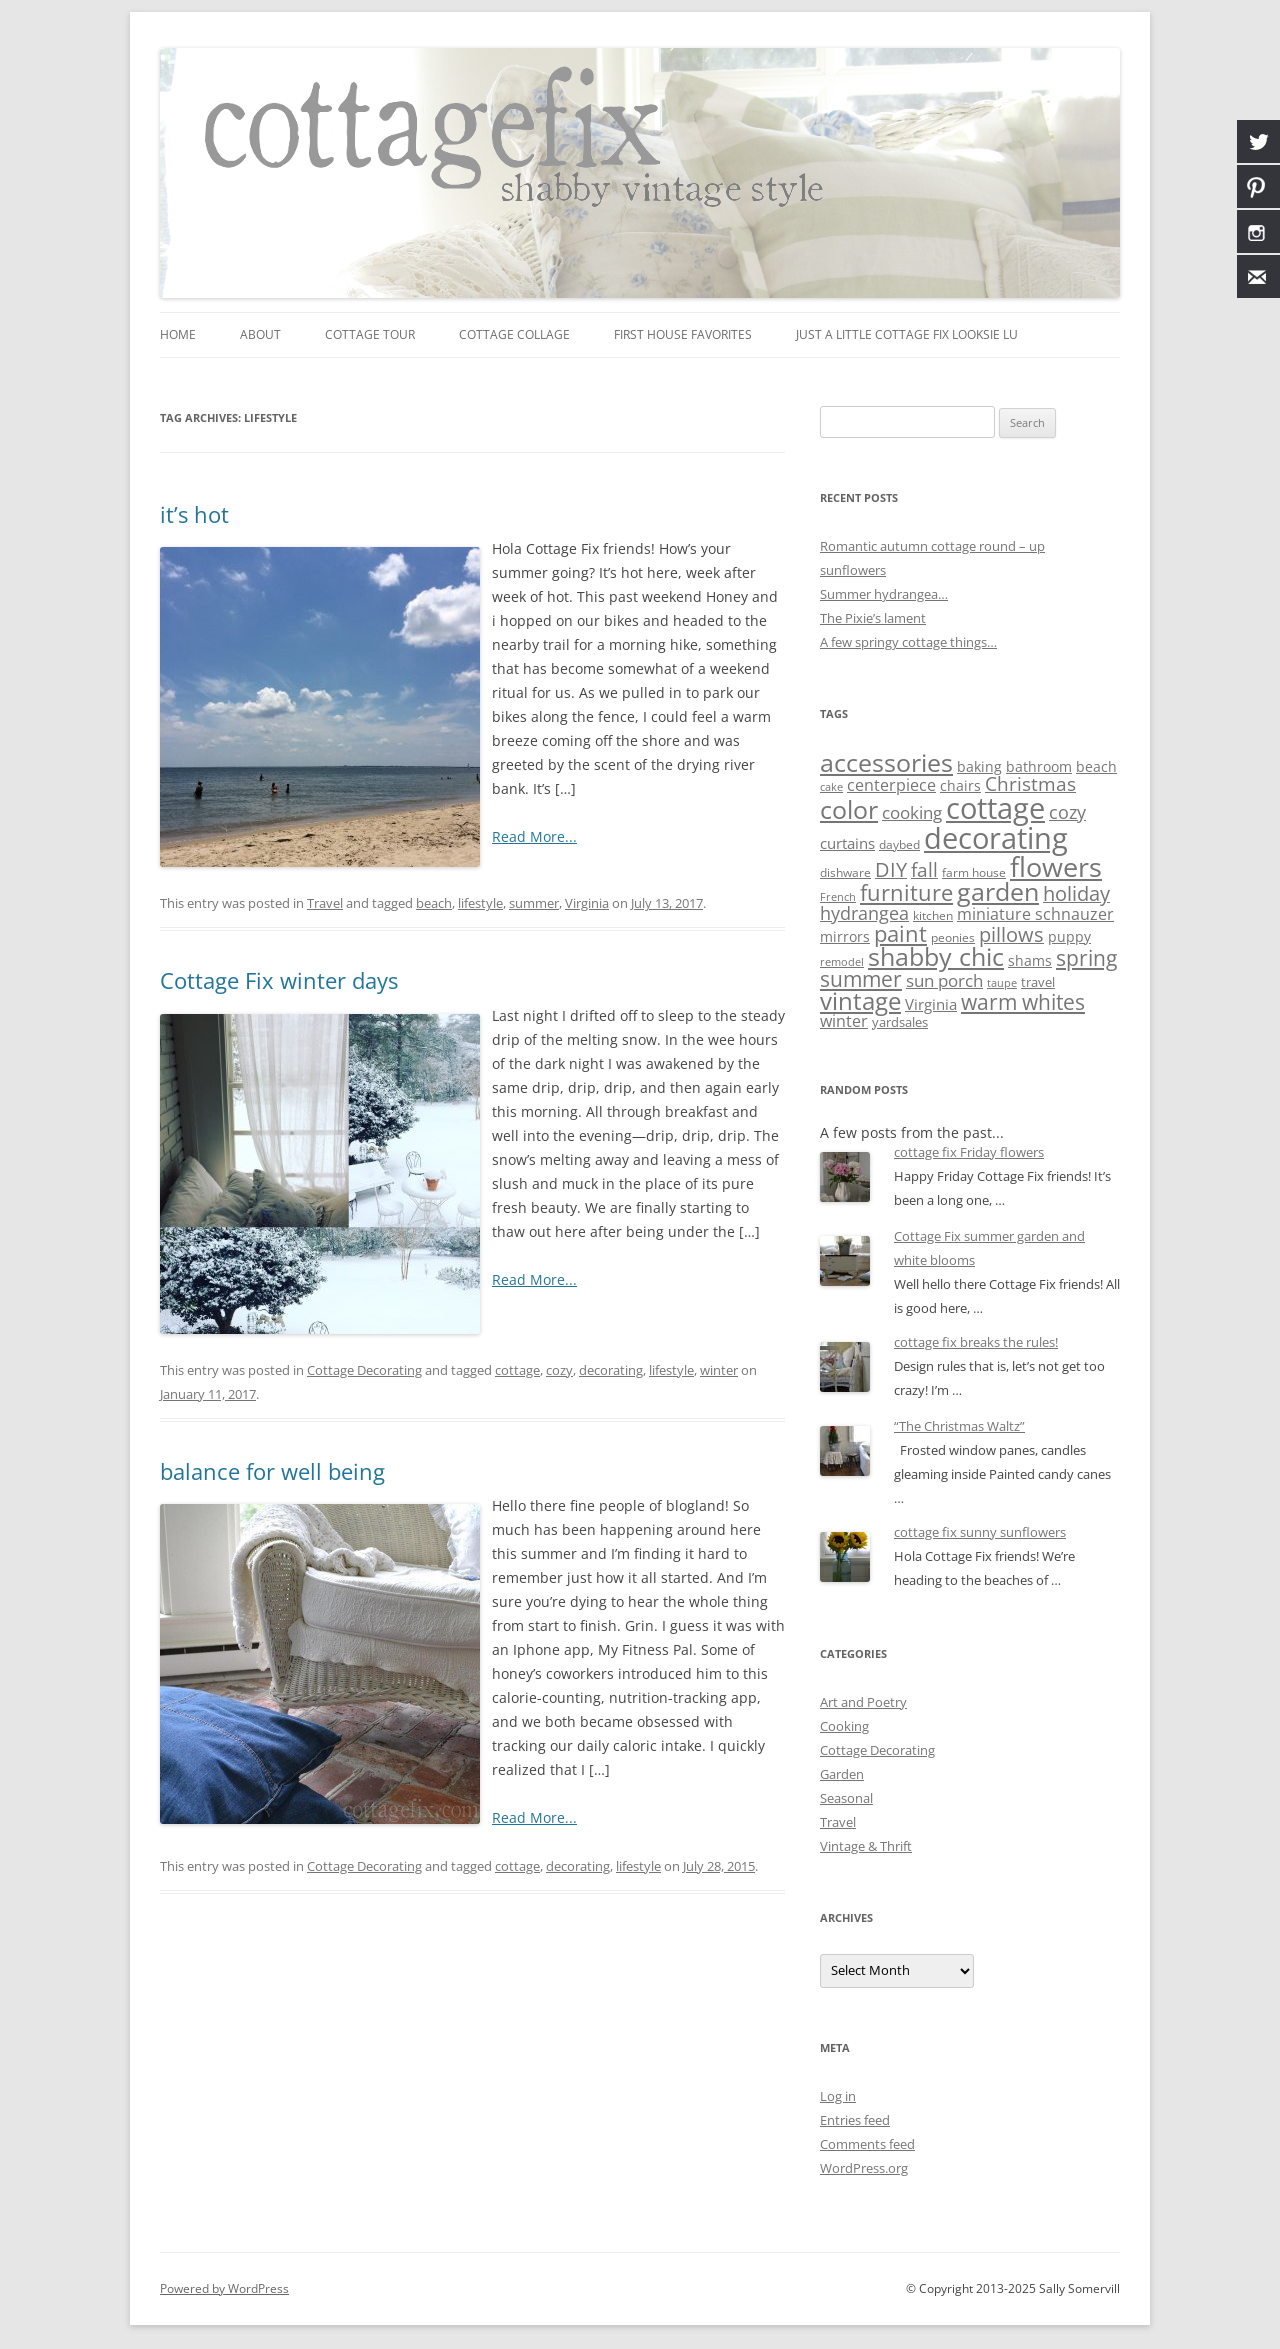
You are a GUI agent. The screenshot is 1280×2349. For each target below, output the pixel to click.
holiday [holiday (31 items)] (1076, 893)
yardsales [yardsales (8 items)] (900, 1022)
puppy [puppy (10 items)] (1069, 936)
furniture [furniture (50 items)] (906, 892)
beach (434, 903)
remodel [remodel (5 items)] (842, 962)
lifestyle (480, 903)
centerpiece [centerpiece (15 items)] (891, 785)
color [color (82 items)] (849, 809)
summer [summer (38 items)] (861, 979)
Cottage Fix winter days (279, 980)
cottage (517, 1370)
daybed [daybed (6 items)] (899, 844)
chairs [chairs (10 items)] (960, 785)
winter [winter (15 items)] (844, 1021)
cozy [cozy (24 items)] (1067, 811)
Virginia (587, 903)
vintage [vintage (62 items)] (860, 1001)
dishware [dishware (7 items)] (845, 872)
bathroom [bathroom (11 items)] (1039, 766)
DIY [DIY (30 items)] (891, 869)
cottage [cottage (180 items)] (995, 808)
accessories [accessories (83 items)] (886, 762)
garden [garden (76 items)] (998, 891)
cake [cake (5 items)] (831, 787)
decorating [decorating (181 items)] (996, 838)
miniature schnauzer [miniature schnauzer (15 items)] (1035, 914)
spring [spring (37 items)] (1086, 958)
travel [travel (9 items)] (1038, 982)
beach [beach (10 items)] (1096, 766)
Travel (325, 903)
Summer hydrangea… (884, 594)
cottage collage (514, 334)
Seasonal (846, 1798)
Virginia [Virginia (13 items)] (931, 1004)
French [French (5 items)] (838, 897)
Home (178, 334)
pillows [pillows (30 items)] (1011, 934)
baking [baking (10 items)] (979, 766)
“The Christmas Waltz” (959, 1426)
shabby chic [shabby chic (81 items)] (936, 956)
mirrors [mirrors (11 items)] (845, 936)
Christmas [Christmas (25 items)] (1030, 783)
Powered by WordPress (224, 2288)
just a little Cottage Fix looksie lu (907, 334)
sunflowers (853, 570)
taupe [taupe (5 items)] (1002, 983)
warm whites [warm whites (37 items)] (1023, 1002)
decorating (611, 1370)
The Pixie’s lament (873, 618)
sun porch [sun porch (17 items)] (944, 980)
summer (534, 903)
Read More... (534, 836)
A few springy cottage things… (908, 642)
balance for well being (272, 1471)
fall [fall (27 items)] (924, 870)
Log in (838, 2096)
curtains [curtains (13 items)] (847, 843)
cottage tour (370, 334)
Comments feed (867, 2144)
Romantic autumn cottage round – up (932, 546)
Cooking (844, 1726)
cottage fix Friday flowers (969, 1152)
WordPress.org (864, 2168)
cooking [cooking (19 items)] (912, 812)
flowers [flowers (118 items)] (1056, 866)
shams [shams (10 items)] (1030, 960)
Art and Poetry (863, 1702)
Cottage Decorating (364, 1370)
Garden (842, 1774)
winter (719, 1370)
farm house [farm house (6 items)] (974, 872)
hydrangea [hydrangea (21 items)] (864, 913)
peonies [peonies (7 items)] (953, 937)
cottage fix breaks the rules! (976, 1342)
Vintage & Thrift (866, 1846)
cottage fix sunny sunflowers (980, 1532)
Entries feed (855, 2120)
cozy (559, 1370)
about (260, 334)
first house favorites (683, 334)
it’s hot (194, 514)
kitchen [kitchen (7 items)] (933, 915)
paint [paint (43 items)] (900, 933)
